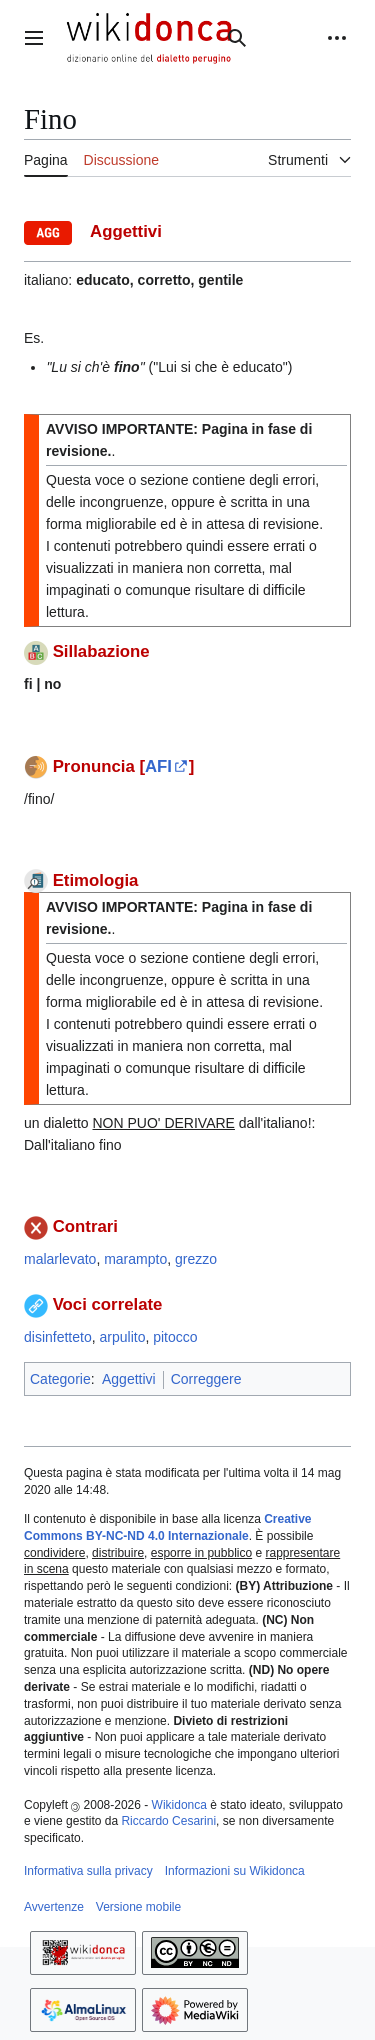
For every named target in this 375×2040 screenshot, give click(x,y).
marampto (135, 1259)
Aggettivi (129, 1379)
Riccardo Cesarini (168, 1821)
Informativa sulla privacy (88, 1871)
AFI (158, 766)
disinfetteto (58, 1337)
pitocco (175, 1337)
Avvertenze (54, 1907)
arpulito (123, 1337)
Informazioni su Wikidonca (235, 1871)
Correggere (206, 1379)
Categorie (60, 1379)
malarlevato (60, 1259)
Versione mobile (138, 1907)
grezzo (196, 1259)
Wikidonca (179, 1805)
